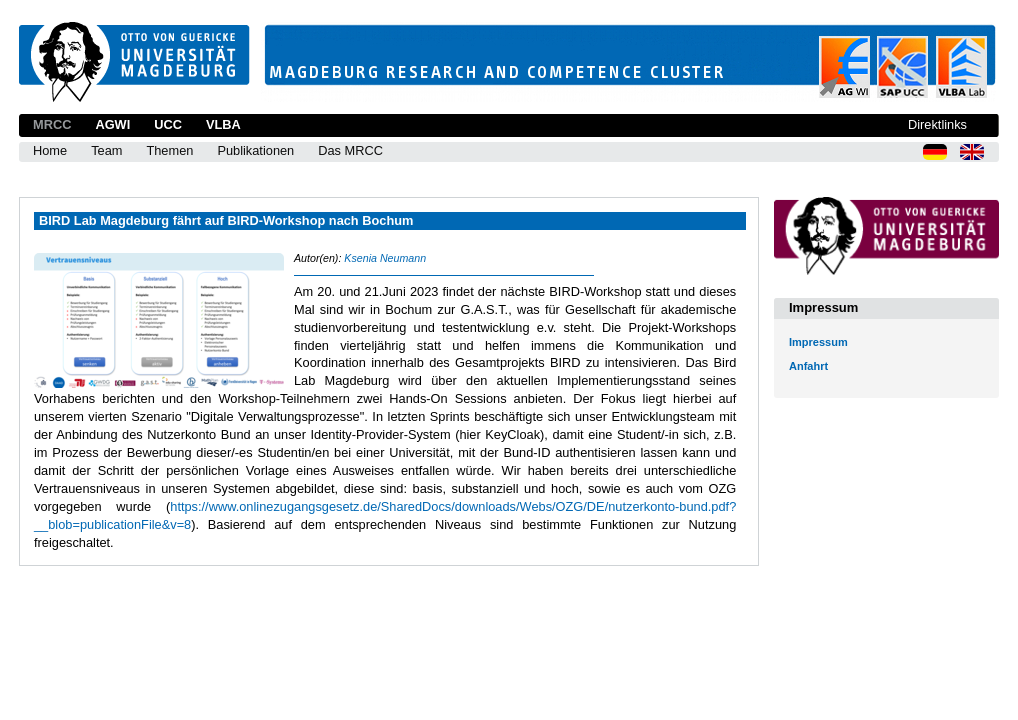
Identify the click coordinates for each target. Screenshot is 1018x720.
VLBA (223, 124)
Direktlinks (937, 124)
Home (50, 150)
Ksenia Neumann (385, 258)
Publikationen (255, 150)
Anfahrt (808, 366)
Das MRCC (350, 150)
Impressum (818, 342)
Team (106, 150)
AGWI (112, 124)
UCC (168, 124)
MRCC (52, 124)
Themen (169, 150)
